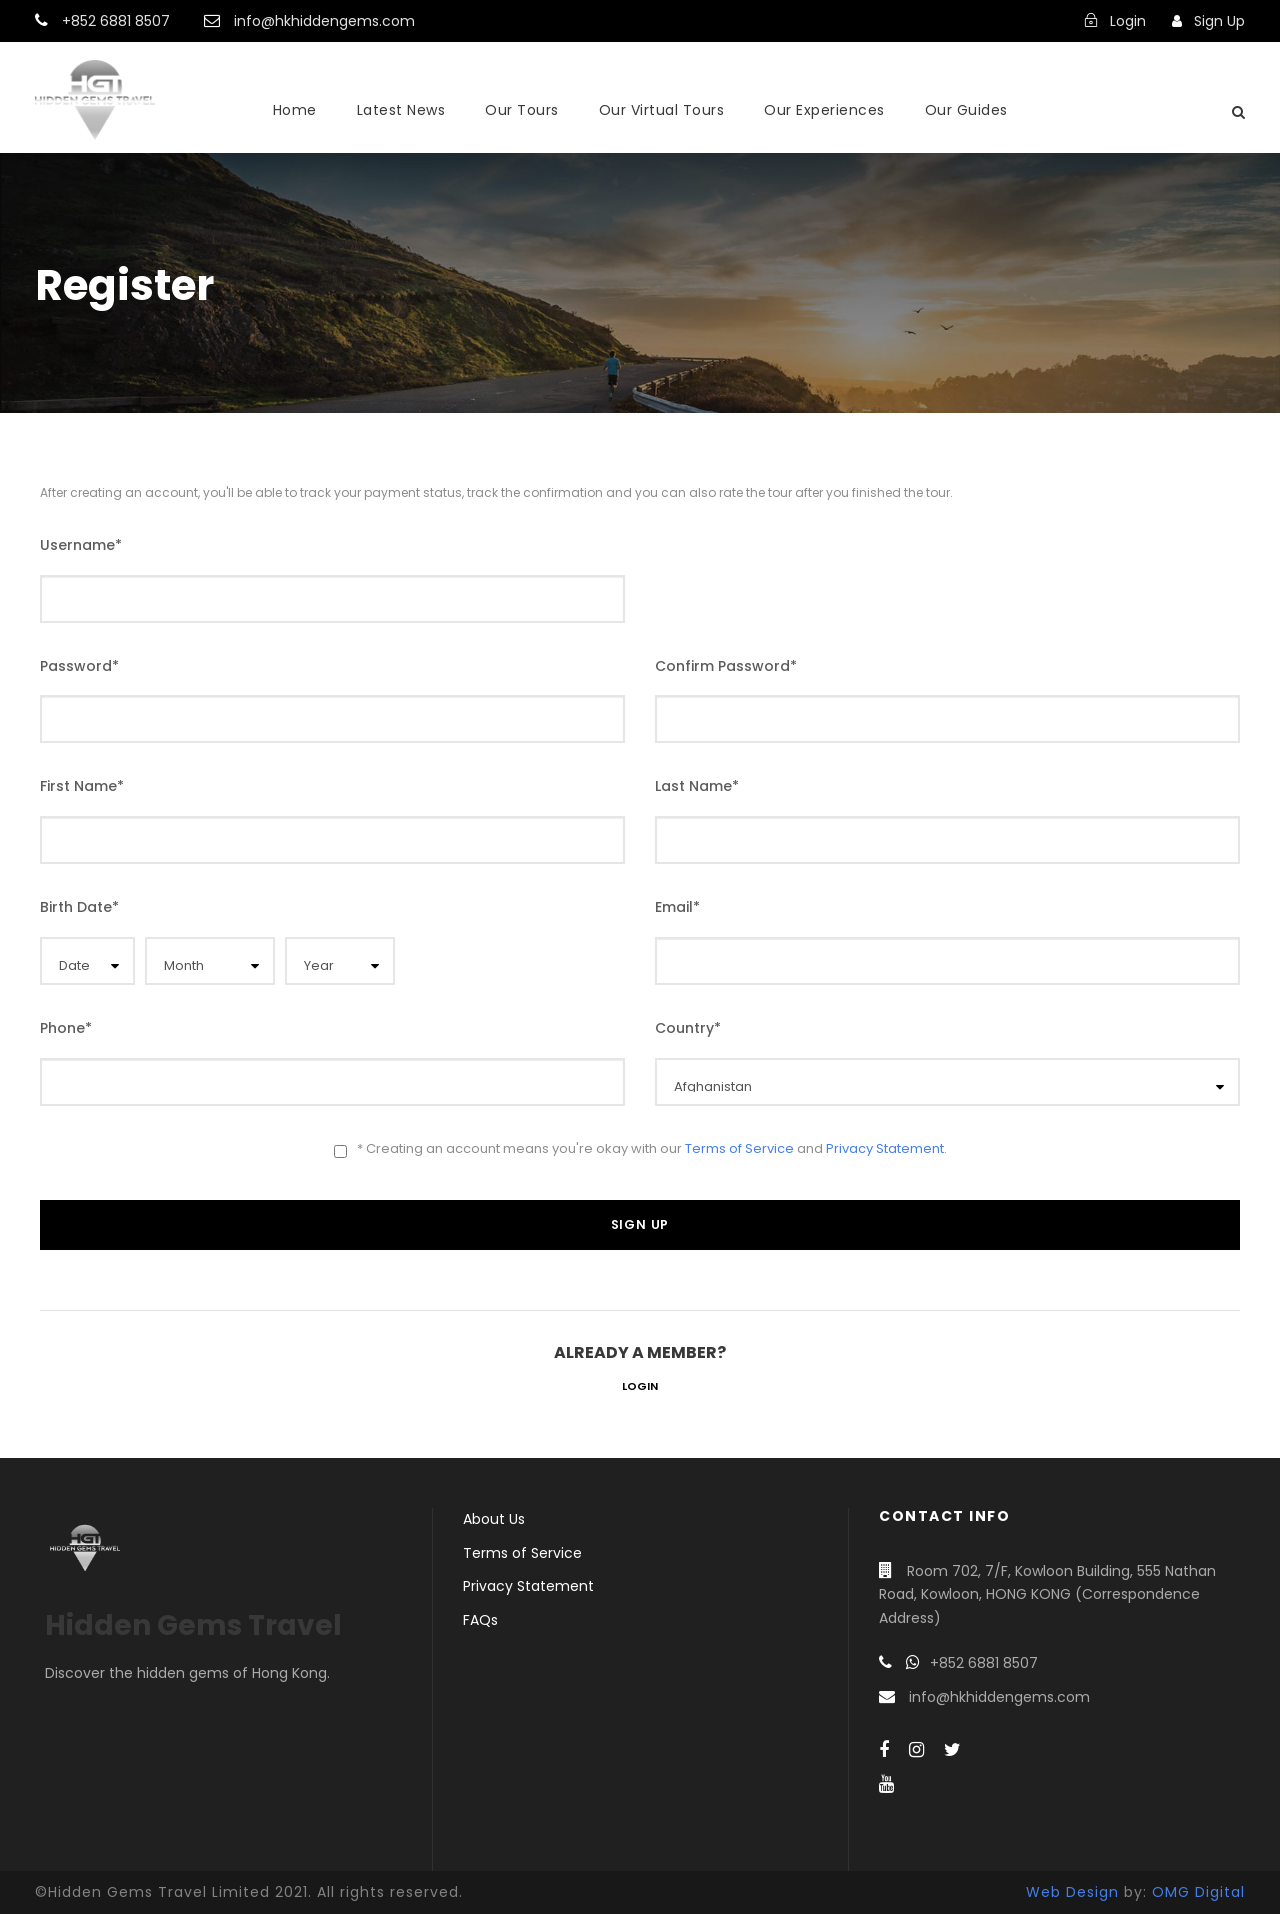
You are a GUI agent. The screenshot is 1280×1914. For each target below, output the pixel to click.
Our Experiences (824, 110)
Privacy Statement (885, 1148)
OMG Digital (1198, 1892)
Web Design (1072, 1892)
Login (640, 1386)
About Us (494, 1519)
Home (295, 110)
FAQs (480, 1620)
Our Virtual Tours (662, 110)
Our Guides (966, 110)
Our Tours (522, 110)
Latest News (401, 110)
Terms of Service (739, 1148)
